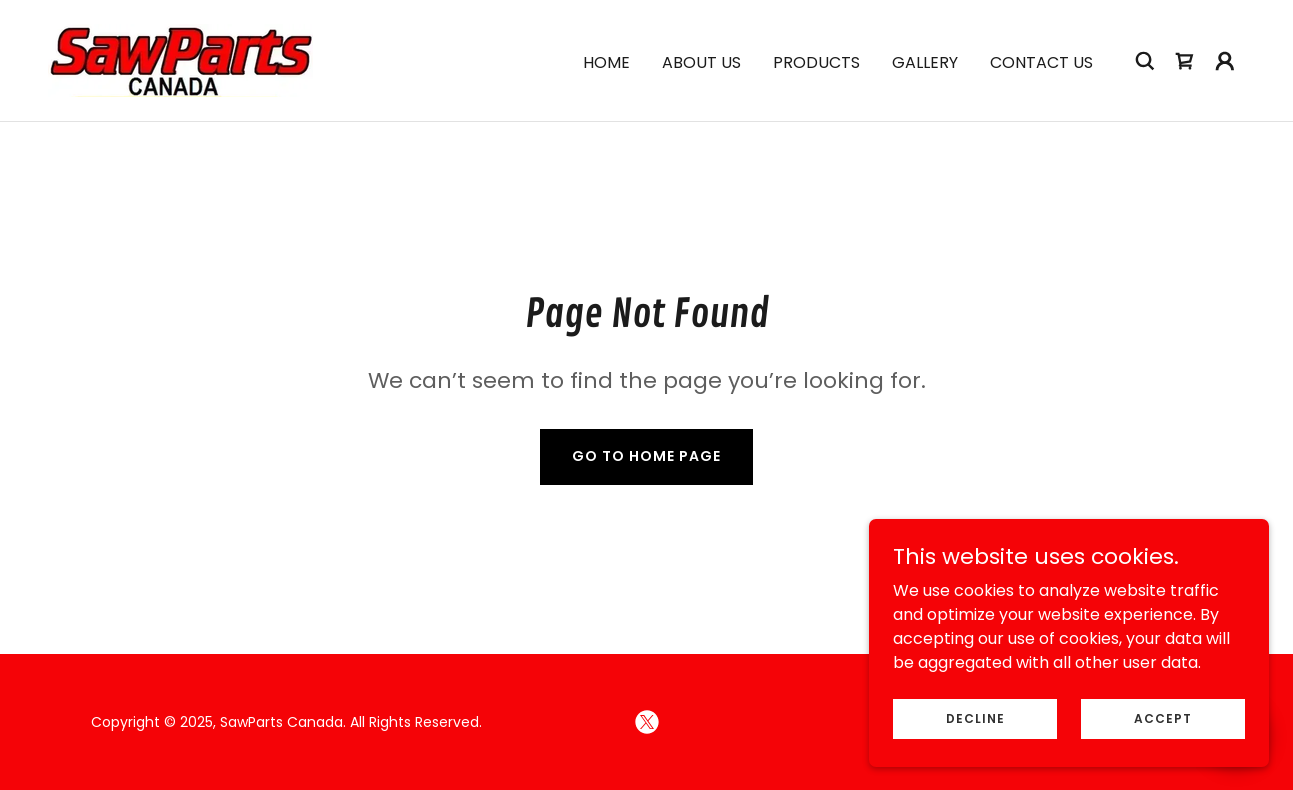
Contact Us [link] (1041, 62)
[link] (180, 59)
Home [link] (606, 62)
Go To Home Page (646, 456)
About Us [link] (701, 62)
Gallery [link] (925, 62)
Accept (1163, 717)
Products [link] (816, 62)
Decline (975, 717)
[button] (1225, 61)
